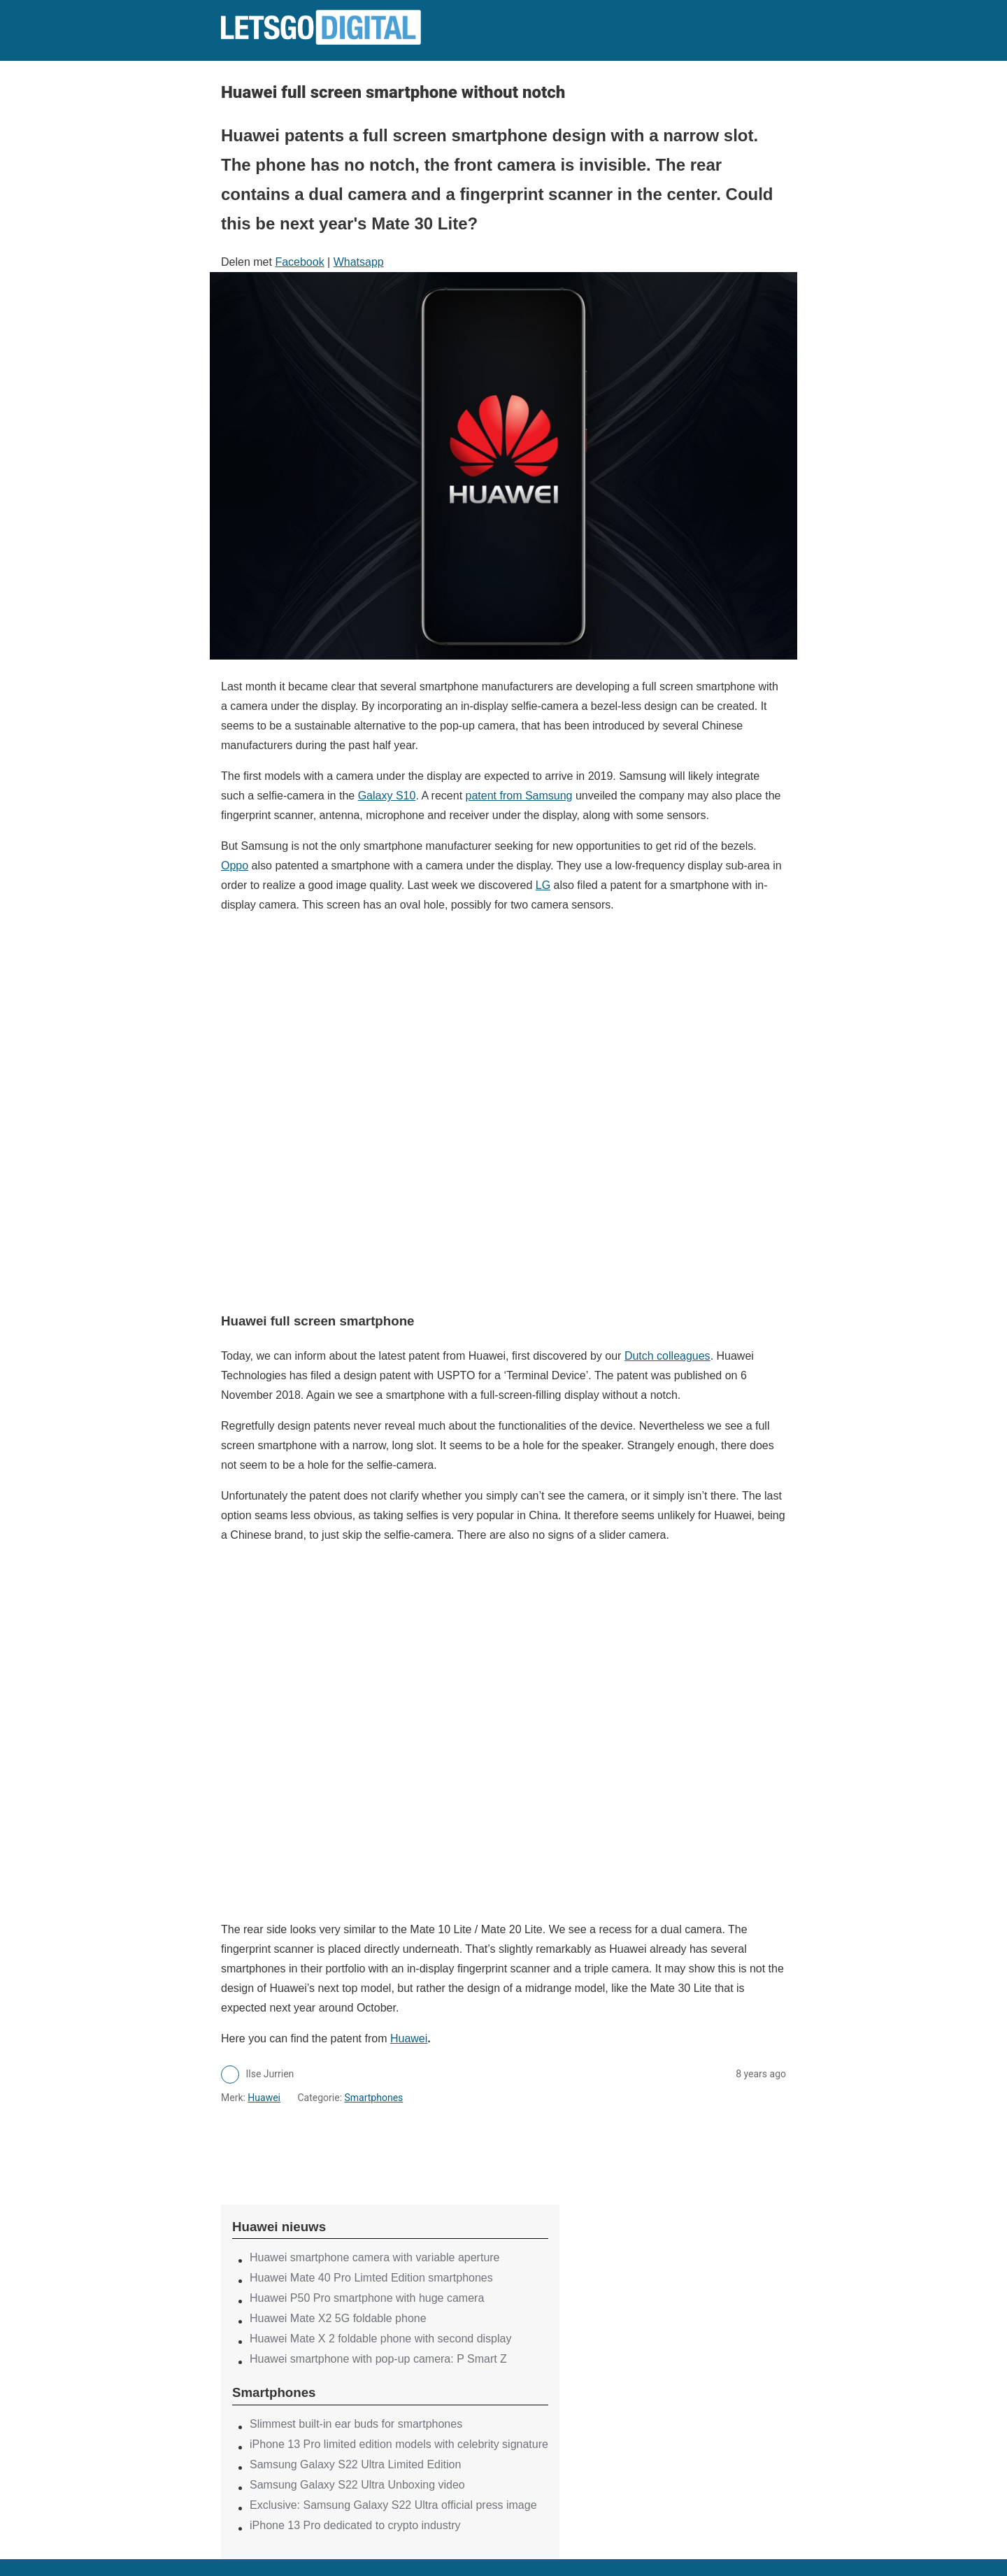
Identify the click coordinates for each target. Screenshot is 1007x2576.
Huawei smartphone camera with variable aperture (375, 2257)
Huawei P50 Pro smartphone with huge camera (367, 2298)
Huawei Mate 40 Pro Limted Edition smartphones (371, 2278)
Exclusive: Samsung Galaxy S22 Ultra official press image (393, 2505)
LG (543, 885)
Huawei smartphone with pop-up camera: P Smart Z (378, 2359)
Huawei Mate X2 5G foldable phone (338, 2318)
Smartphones (374, 2097)
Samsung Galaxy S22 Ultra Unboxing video (357, 2485)
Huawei (408, 2038)
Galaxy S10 (387, 796)
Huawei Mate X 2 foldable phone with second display (380, 2338)
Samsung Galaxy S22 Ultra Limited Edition (355, 2464)
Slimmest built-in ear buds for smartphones (356, 2424)
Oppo (234, 865)
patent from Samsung (519, 796)
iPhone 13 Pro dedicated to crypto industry (355, 2525)
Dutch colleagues (667, 1356)
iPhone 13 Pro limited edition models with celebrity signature (399, 2444)
